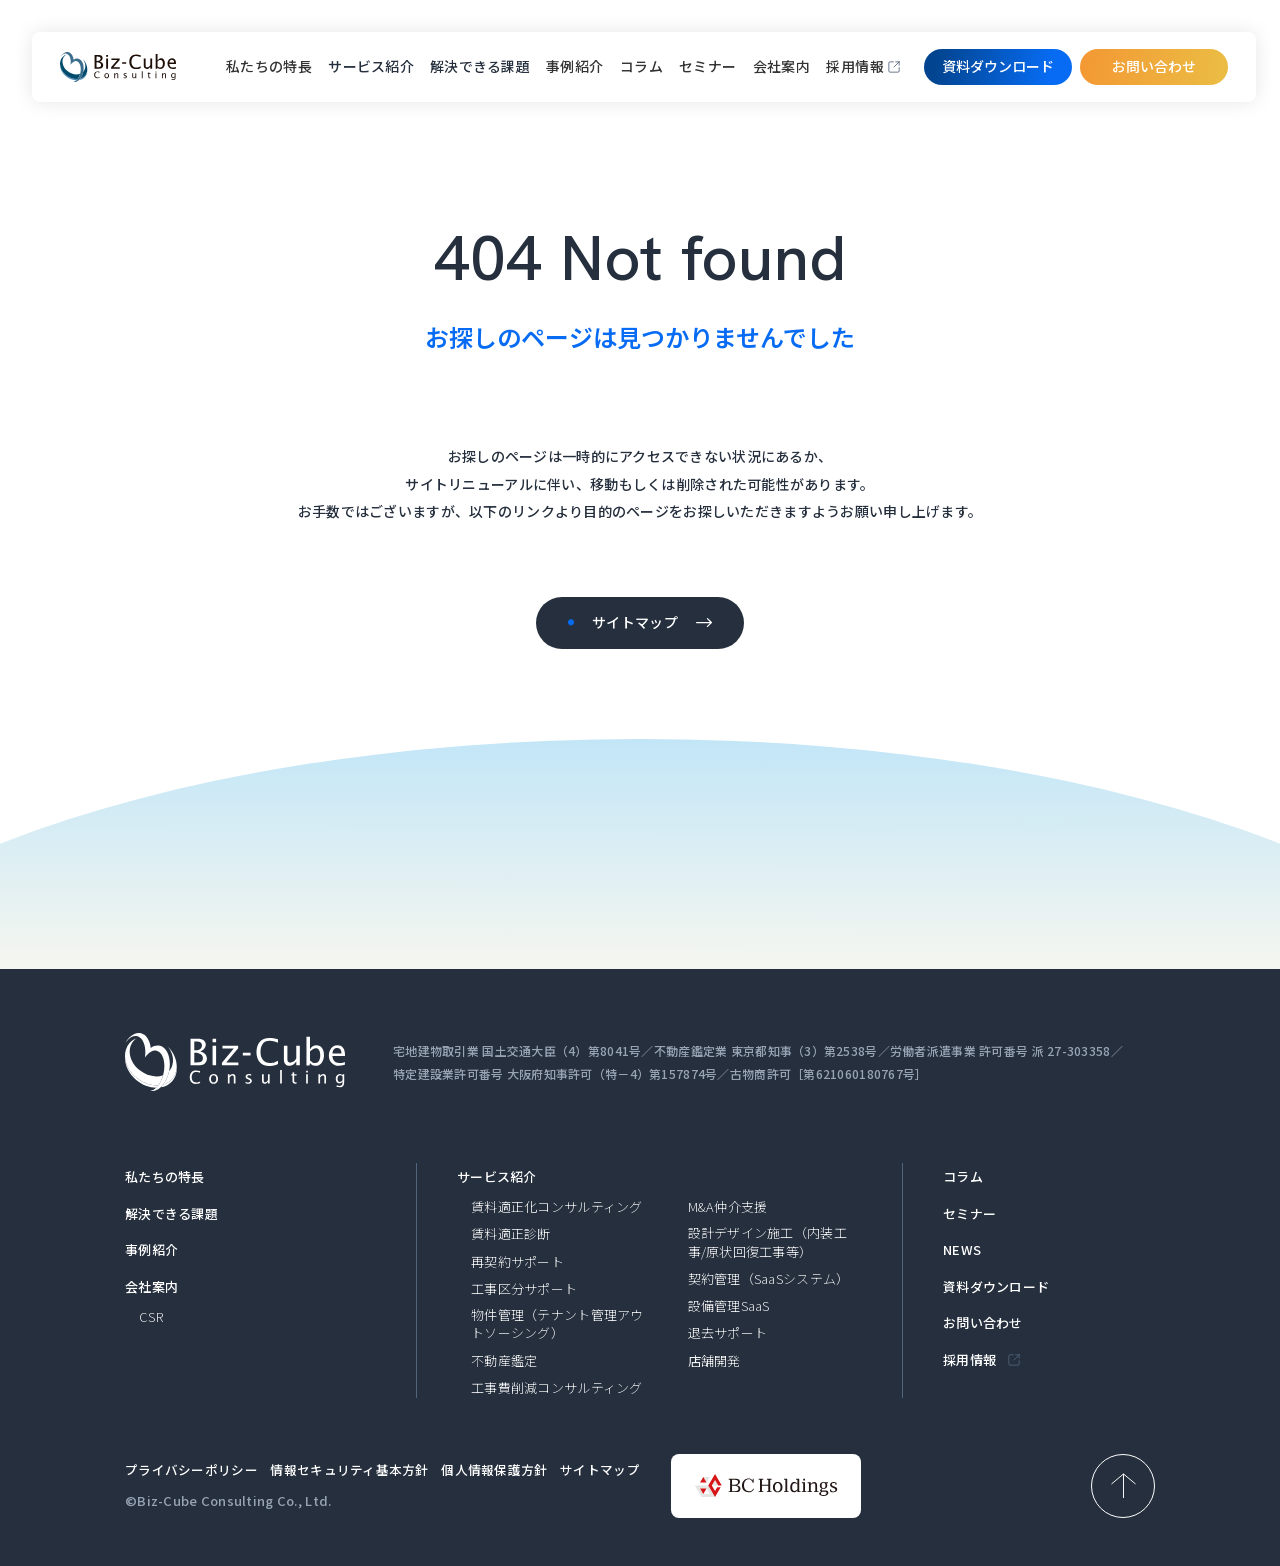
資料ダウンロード (996, 1287)
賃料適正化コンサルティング (557, 1207)
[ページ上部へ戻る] (1123, 1486)
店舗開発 (714, 1361)
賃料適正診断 (511, 1234)
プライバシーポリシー (191, 1469)
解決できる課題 (171, 1214)
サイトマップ (600, 1469)
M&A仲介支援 (728, 1207)
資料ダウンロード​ (998, 66)
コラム (641, 66)
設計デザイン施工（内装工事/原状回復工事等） (767, 1242)
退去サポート (728, 1333)
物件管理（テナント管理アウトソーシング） (557, 1324)
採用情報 (855, 66)
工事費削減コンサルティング (557, 1388)
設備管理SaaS (729, 1306)
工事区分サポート (524, 1289)
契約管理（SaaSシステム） (769, 1279)
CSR (151, 1317)
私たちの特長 (269, 66)
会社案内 (782, 66)
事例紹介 (575, 66)
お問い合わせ (1154, 66)
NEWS (962, 1250)
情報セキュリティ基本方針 (349, 1469)
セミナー (708, 66)
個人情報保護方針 (494, 1469)
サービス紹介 (497, 1177)
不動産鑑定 (504, 1361)
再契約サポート (517, 1262)
